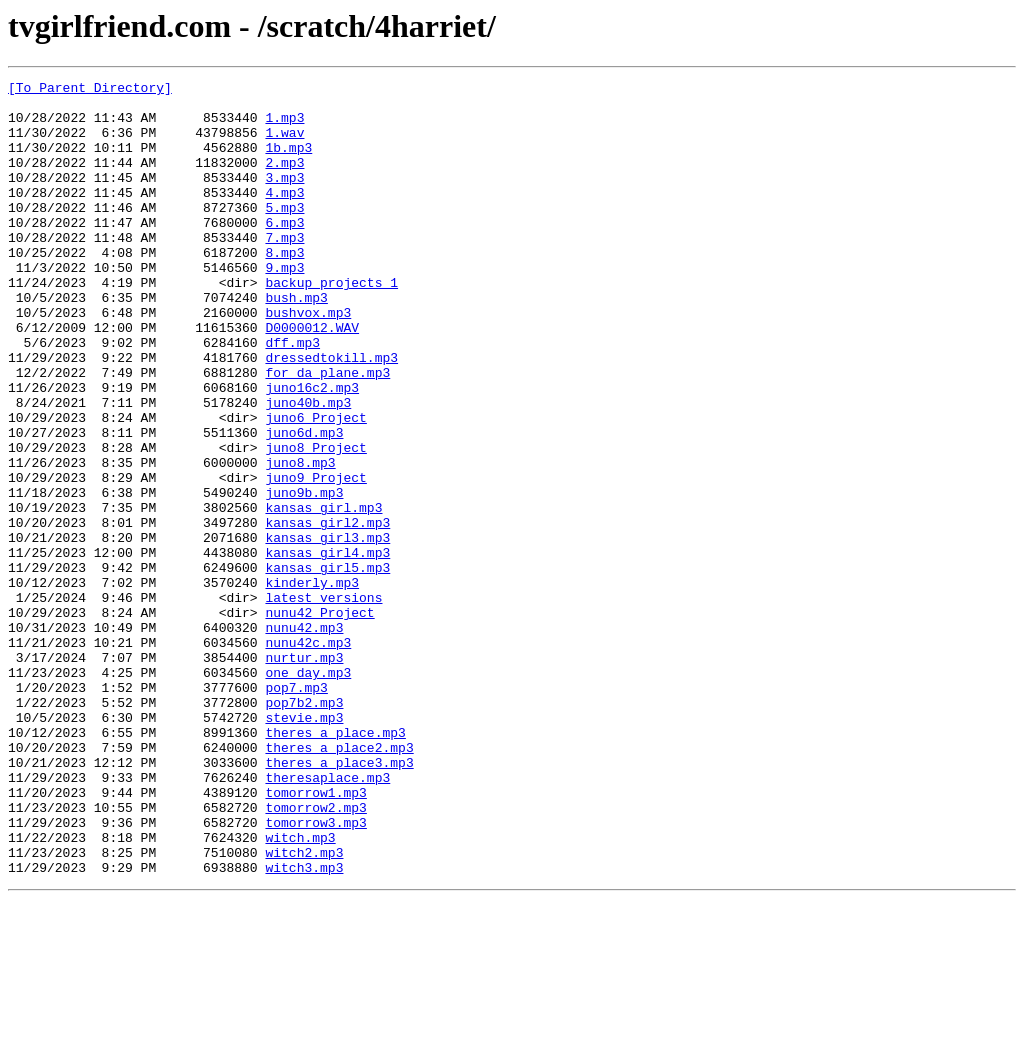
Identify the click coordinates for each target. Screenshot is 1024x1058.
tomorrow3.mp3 (315, 972)
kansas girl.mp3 (323, 594)
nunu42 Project (319, 720)
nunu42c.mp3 (308, 756)
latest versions (323, 702)
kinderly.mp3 (312, 684)
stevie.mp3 (304, 846)
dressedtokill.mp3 (331, 414)
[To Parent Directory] (90, 90)
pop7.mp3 (296, 810)
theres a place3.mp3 (339, 900)
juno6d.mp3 (304, 504)
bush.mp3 (296, 342)
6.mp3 (284, 252)
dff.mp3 (292, 396)
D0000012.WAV (312, 378)
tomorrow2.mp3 (315, 954)
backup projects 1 (331, 324)
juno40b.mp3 (308, 468)
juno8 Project (315, 522)
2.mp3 (284, 180)
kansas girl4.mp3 (327, 648)
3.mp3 (284, 198)
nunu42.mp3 (304, 738)
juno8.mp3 (300, 540)
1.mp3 (284, 126)
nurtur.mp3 (304, 774)
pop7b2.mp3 (304, 828)
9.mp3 (284, 306)
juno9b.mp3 (304, 576)
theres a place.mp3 (335, 864)
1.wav (284, 144)
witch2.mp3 (304, 1008)
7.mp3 (284, 270)
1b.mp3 (288, 162)
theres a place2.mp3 (339, 882)
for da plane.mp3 (327, 432)
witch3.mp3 (304, 1026)
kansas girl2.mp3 (327, 612)
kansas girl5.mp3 (327, 666)
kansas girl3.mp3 (327, 630)
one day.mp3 (308, 792)
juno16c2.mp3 (312, 450)
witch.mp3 (300, 990)
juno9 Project (315, 558)
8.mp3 (284, 288)
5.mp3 (284, 234)
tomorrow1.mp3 (315, 936)
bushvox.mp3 (308, 360)
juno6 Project (315, 486)
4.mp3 (284, 216)
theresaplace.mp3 (327, 918)
